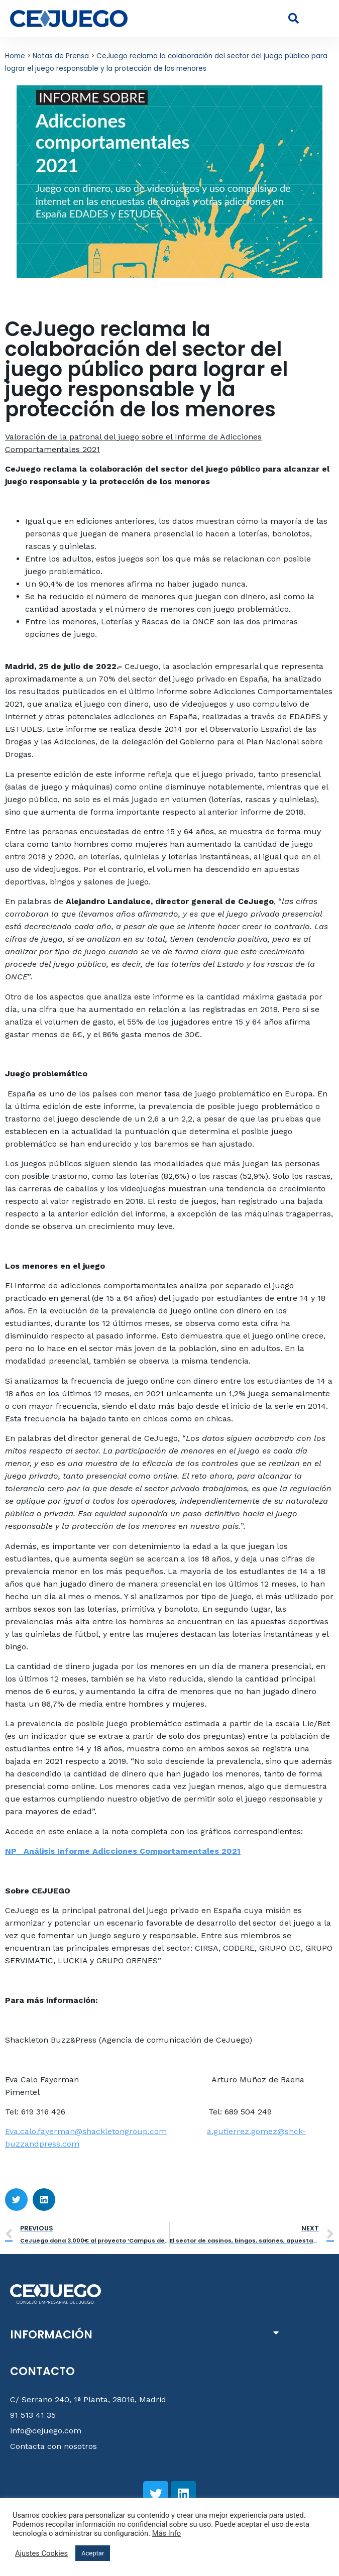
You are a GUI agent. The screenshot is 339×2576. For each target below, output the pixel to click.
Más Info (166, 2533)
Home (15, 56)
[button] (321, 19)
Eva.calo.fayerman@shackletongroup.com (86, 2131)
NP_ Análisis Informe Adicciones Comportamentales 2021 (123, 1851)
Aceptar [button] (92, 2553)
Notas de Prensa (61, 56)
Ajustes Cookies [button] (41, 2553)
